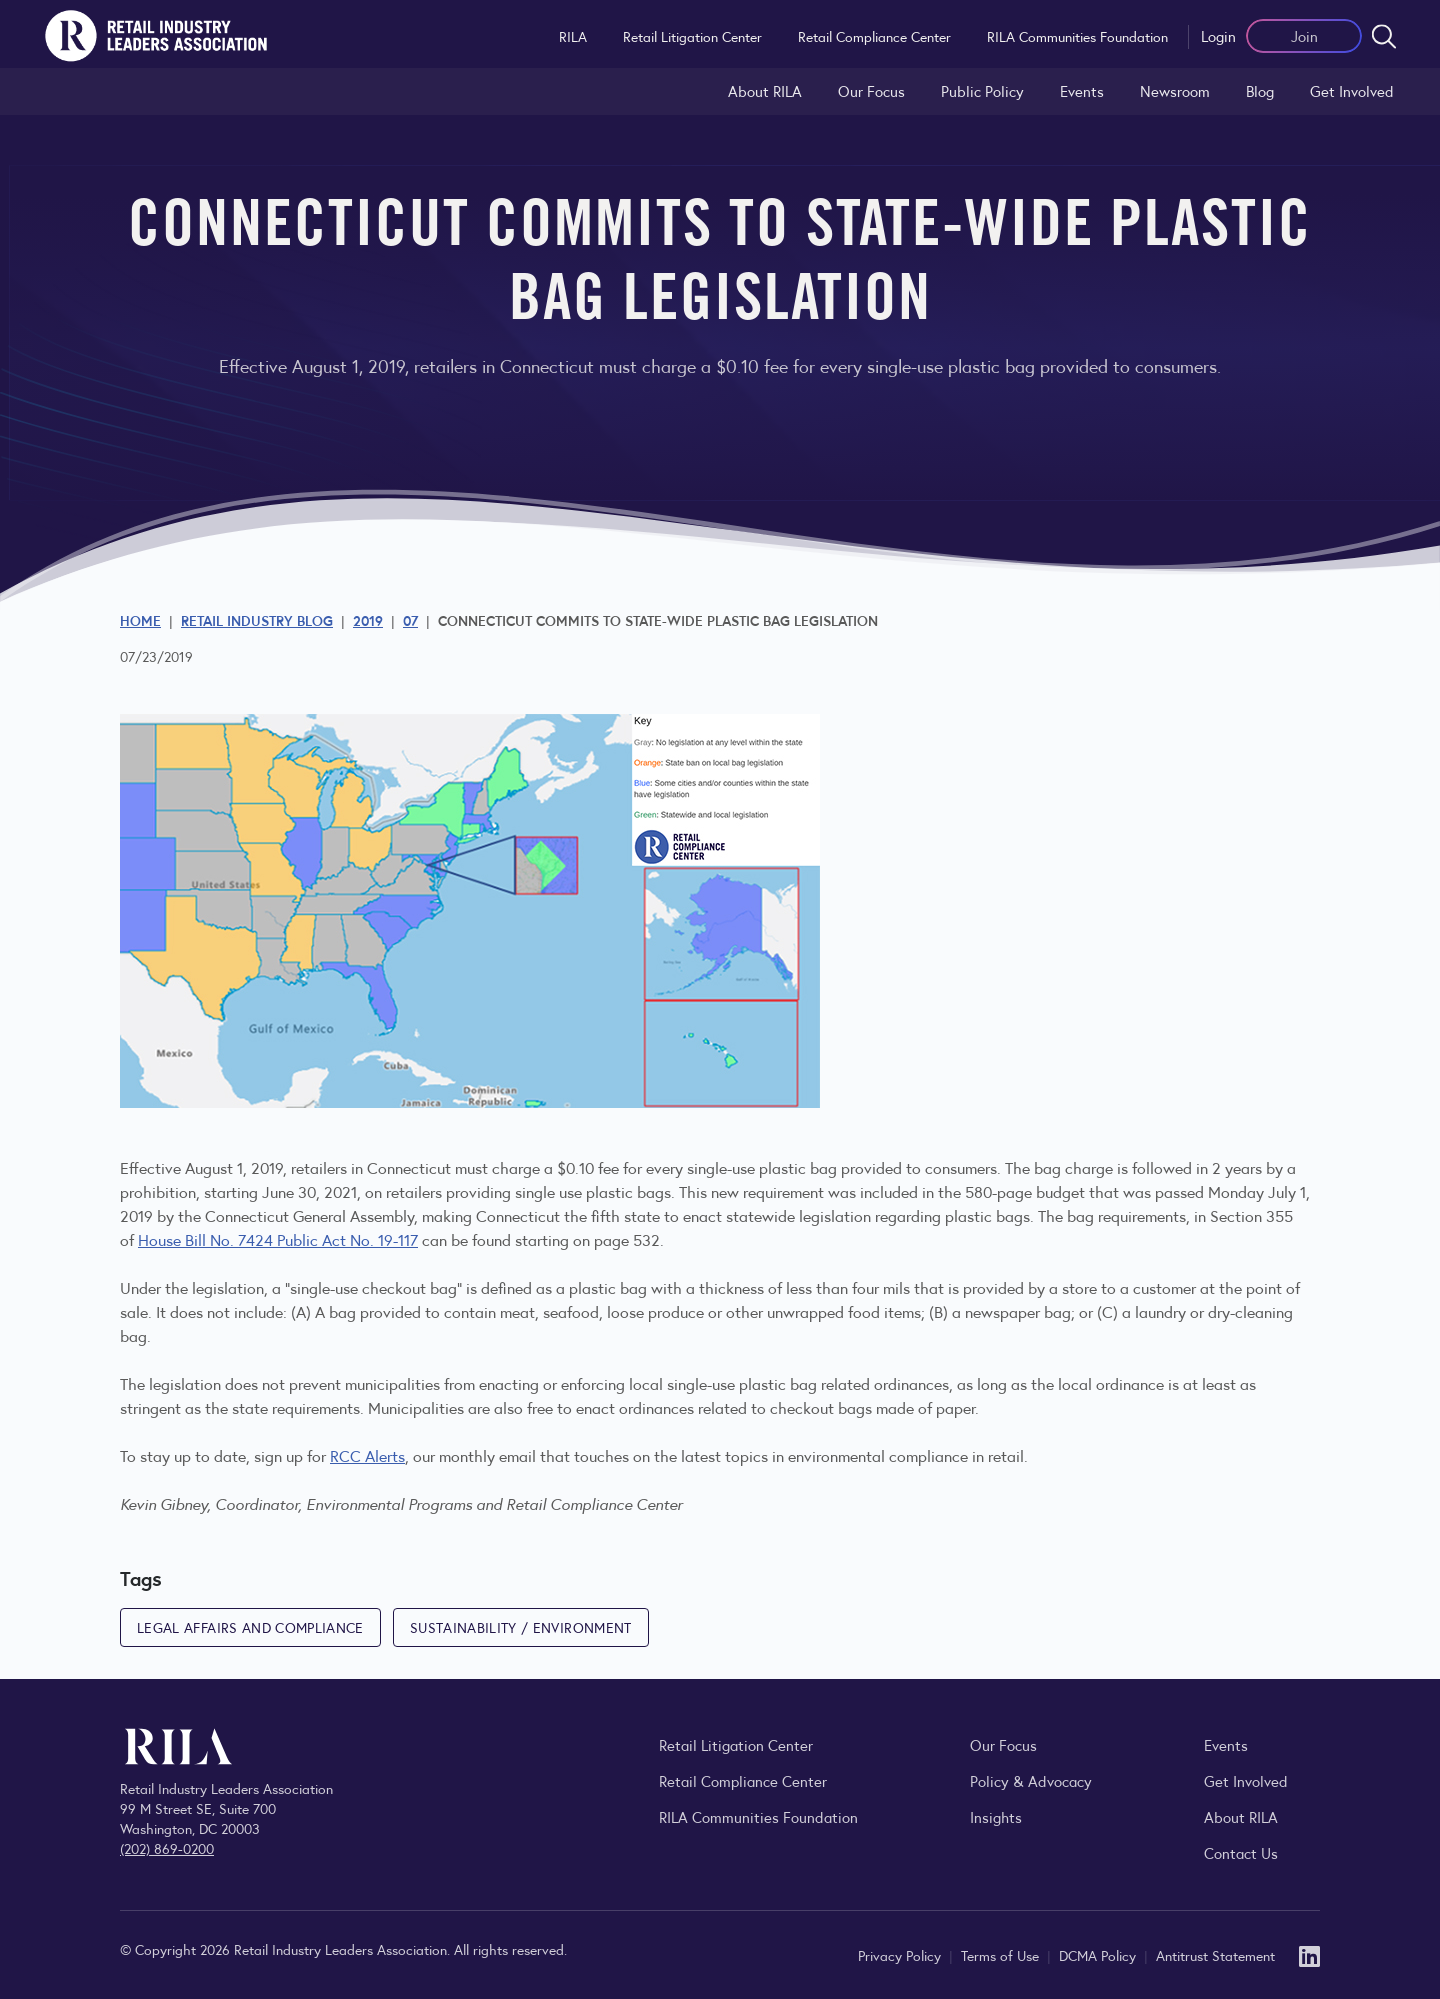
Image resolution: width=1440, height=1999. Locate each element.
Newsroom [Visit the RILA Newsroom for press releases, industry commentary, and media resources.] (1175, 90)
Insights (996, 1816)
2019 (368, 620)
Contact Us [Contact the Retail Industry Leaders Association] (1241, 1852)
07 (410, 620)
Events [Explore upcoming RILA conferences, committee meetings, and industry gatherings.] (1226, 1744)
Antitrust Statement (1215, 1955)
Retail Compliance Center (874, 36)
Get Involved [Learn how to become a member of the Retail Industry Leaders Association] (1352, 90)
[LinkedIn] (1309, 1954)
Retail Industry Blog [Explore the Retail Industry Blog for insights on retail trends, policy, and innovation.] (257, 620)
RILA (573, 36)
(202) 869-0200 (167, 1848)
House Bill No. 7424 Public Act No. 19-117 (278, 1239)
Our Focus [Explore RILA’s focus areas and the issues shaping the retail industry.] (871, 90)
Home (140, 620)
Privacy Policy (901, 1955)
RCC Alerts (367, 1455)
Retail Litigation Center (692, 36)
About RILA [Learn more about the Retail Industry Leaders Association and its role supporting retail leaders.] (765, 90)
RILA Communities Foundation (1077, 36)
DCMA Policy (1099, 1955)
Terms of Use (1002, 1955)
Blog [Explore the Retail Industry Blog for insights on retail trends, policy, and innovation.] (1260, 90)
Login (1218, 35)
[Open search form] (1384, 36)
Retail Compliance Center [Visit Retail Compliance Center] (743, 1780)
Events (1082, 90)
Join (1304, 35)
